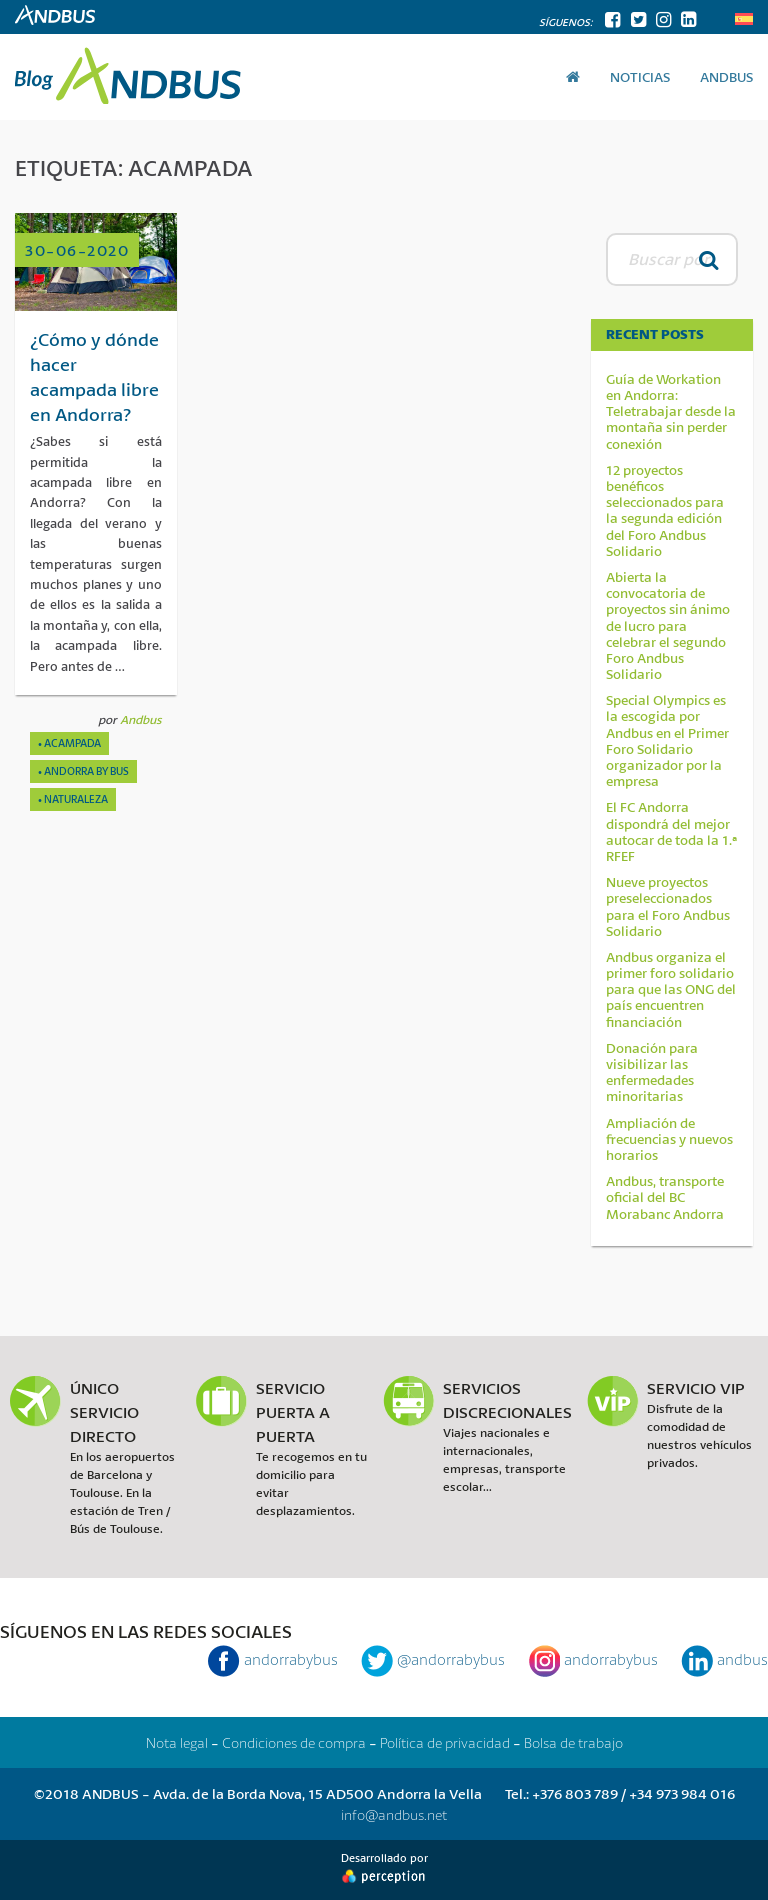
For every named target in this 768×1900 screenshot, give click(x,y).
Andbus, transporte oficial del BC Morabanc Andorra (665, 1197)
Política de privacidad (445, 1742)
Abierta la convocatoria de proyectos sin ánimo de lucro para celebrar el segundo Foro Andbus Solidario (668, 625)
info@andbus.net (394, 1814)
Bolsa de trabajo (573, 1742)
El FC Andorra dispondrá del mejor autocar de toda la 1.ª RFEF (672, 831)
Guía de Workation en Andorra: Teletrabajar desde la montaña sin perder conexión (671, 411)
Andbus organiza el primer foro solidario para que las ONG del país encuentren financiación (671, 989)
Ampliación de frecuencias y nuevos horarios (669, 1139)
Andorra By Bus (86, 771)
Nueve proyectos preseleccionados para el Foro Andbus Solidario (668, 906)
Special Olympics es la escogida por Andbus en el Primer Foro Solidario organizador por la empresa (667, 740)
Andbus (141, 719)
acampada (72, 743)
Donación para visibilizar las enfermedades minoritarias (652, 1072)
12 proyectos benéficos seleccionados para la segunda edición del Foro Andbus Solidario (665, 510)
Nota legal (177, 1742)
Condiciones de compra (294, 1742)
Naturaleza (76, 799)
